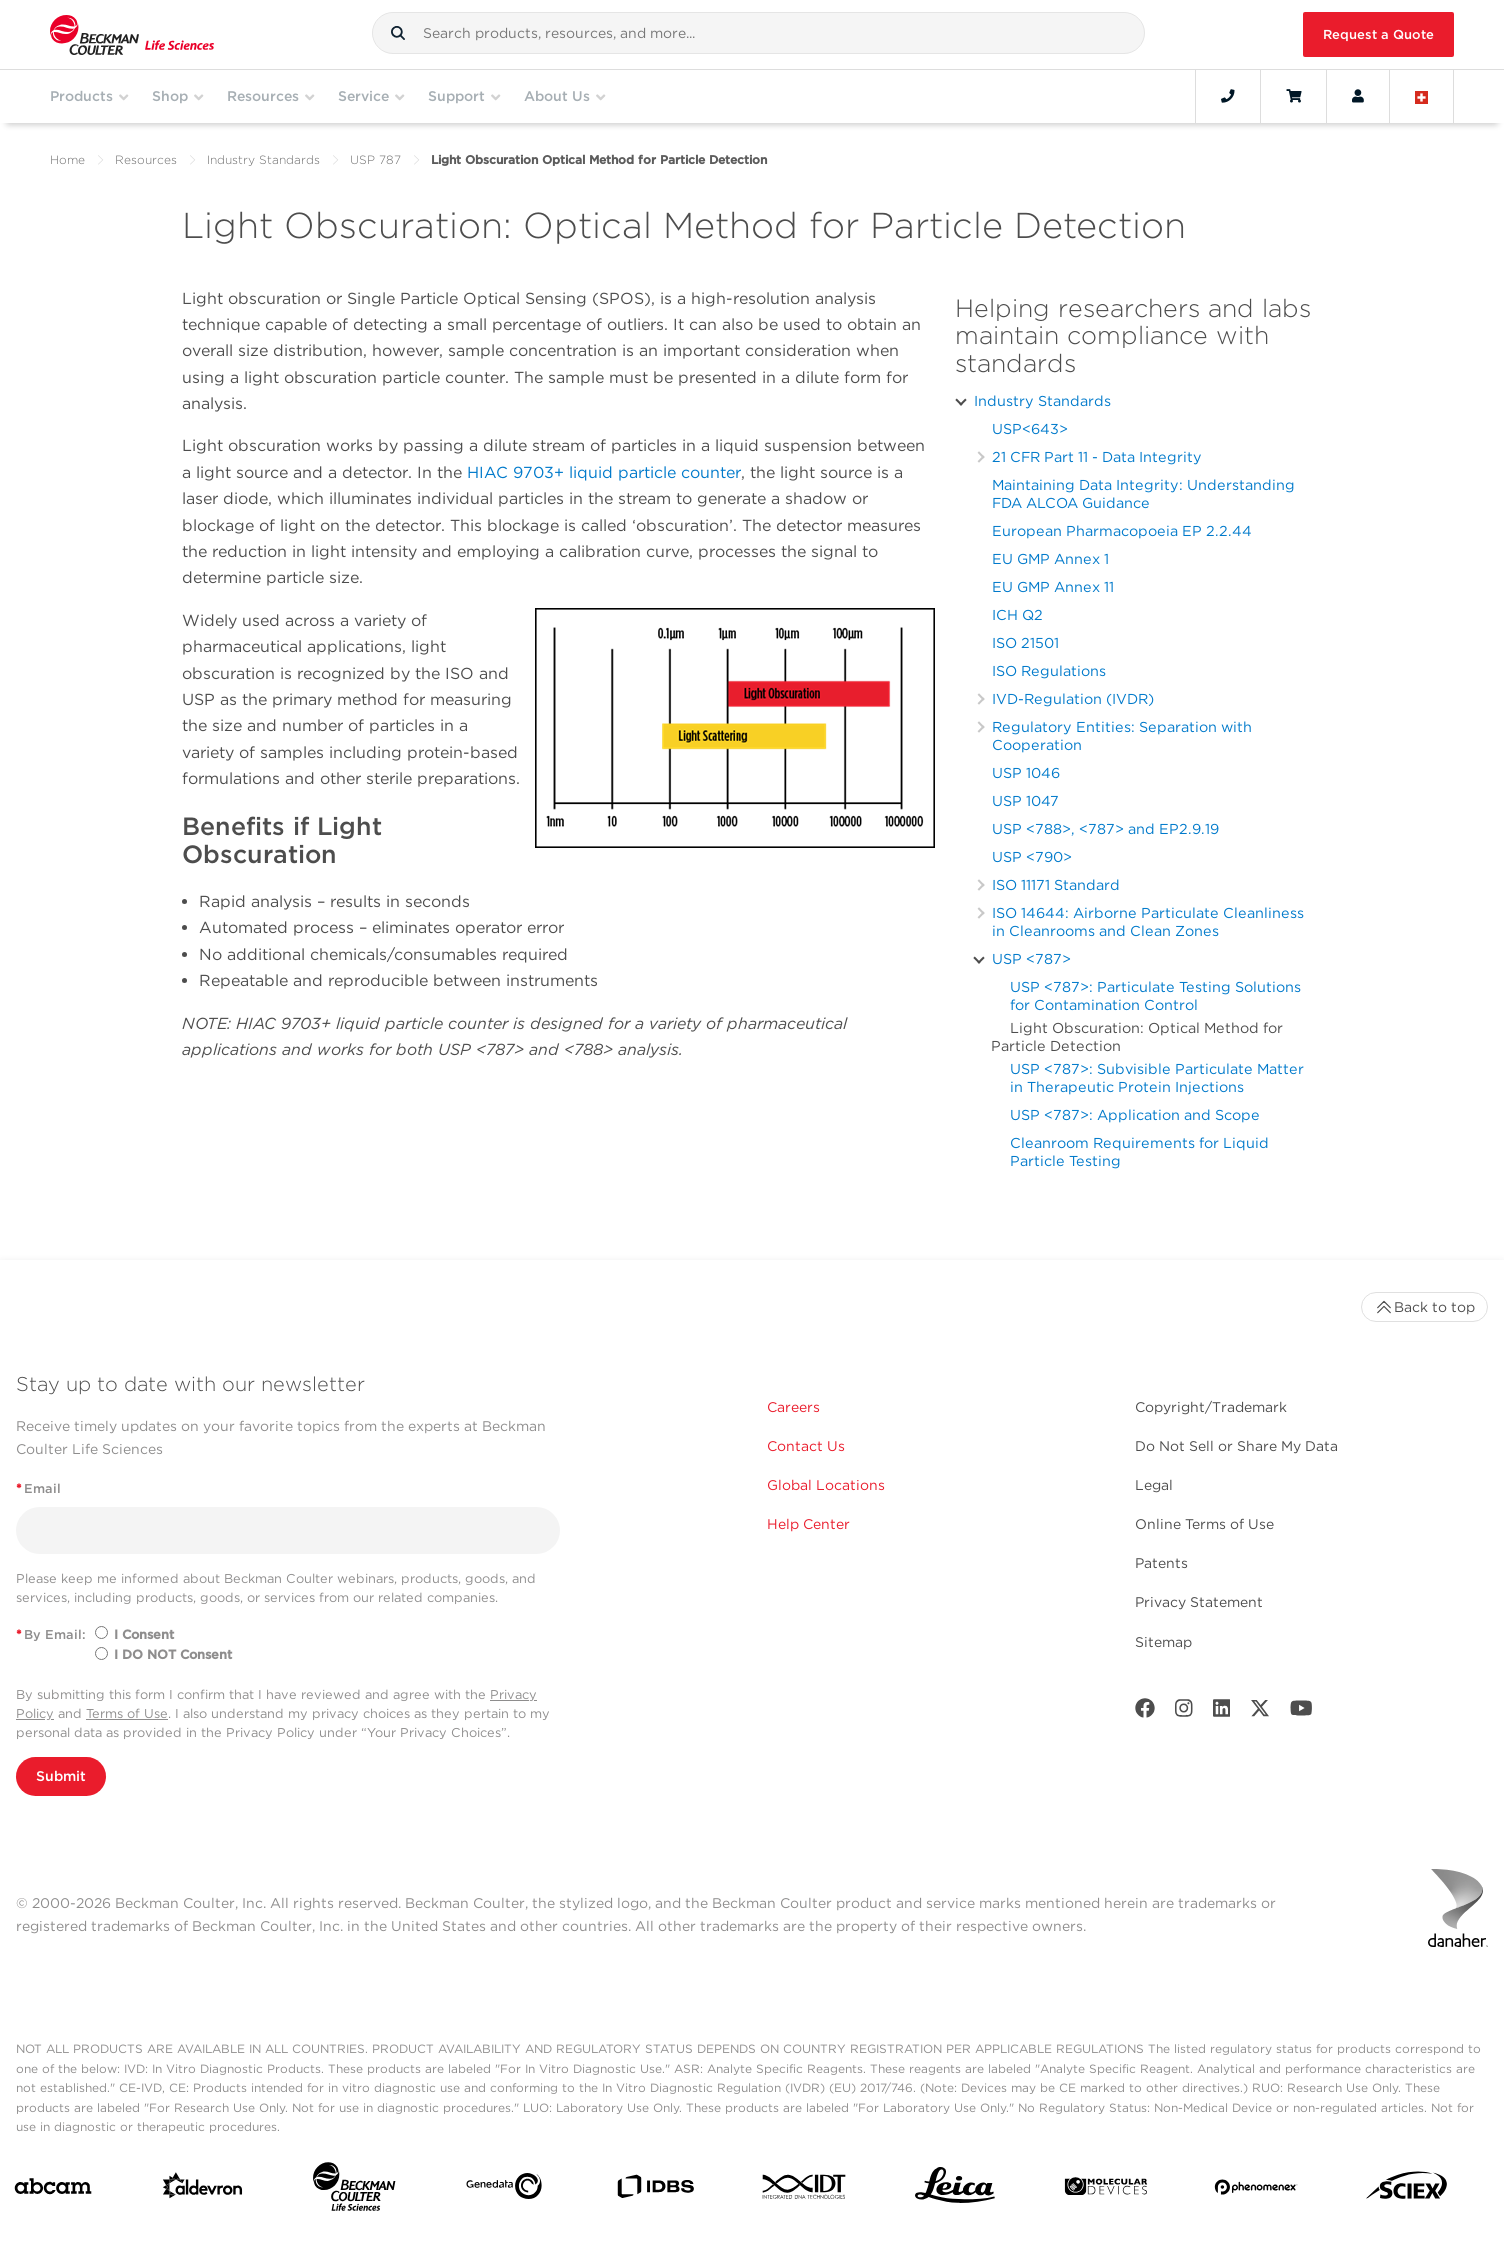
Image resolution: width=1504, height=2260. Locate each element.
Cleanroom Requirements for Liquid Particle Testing (1139, 1151)
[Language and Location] (1422, 96)
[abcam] (53, 2190)
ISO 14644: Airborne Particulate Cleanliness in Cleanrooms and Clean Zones (1148, 921)
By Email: (51, 1634)
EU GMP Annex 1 (1050, 558)
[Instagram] (1184, 1712)
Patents (1161, 1563)
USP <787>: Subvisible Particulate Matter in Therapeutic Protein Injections (1157, 1077)
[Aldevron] (203, 2190)
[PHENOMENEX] (1256, 2191)
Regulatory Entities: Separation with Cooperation (1122, 735)
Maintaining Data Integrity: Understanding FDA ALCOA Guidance (1143, 493)
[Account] (1358, 96)
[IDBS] (655, 2191)
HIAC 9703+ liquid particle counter (604, 472)
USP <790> (1032, 856)
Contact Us (806, 1446)
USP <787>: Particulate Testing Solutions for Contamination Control (1155, 995)
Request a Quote (1378, 34)
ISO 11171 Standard (1056, 884)
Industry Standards (263, 159)
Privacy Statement (1199, 1602)
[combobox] (758, 33)
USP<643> (1030, 428)
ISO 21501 (1025, 642)
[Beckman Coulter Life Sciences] (354, 2191)
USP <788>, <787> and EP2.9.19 (1105, 828)
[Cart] (1293, 96)
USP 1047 (1025, 800)
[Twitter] (1260, 1712)
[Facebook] (1145, 1712)
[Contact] (1228, 96)
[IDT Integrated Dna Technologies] (805, 2190)
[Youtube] (1301, 1712)
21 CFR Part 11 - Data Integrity (1097, 456)
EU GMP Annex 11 (1053, 586)
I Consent (144, 1634)
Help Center (808, 1524)
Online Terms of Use (1204, 1524)
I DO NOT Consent (173, 1654)
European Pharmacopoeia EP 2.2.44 (1122, 530)
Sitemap (1163, 1642)
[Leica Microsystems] (955, 2190)
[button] (398, 33)
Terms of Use (127, 1713)
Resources (146, 159)
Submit (61, 1776)
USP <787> (1031, 958)
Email (38, 1488)
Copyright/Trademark (1211, 1407)
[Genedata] (504, 2190)
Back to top (1424, 1307)
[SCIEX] (1407, 2190)
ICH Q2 (1017, 614)
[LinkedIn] (1222, 1712)
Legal (1154, 1485)
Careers (793, 1407)
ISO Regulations (1049, 670)
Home (67, 159)
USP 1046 (1026, 772)
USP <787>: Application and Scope (1135, 1114)
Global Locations (826, 1485)
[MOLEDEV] (1106, 2190)
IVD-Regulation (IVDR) (1073, 698)
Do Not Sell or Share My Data (1236, 1446)
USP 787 (375, 159)
